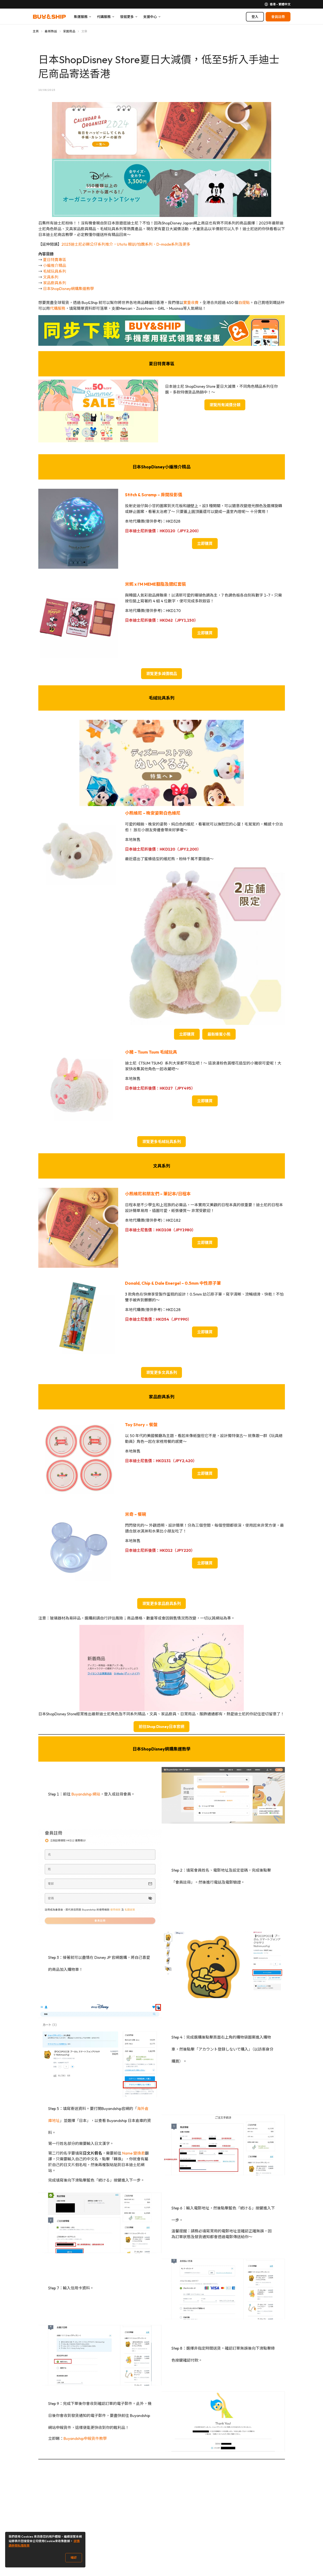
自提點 (244, 302)
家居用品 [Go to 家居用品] (69, 31)
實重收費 (191, 302)
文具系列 (50, 277)
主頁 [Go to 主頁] (36, 31)
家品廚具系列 (54, 282)
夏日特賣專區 (54, 259)
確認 (74, 2557)
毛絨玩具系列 (54, 271)
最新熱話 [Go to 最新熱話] (51, 31)
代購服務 (57, 308)
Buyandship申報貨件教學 (85, 2438)
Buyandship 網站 (85, 1794)
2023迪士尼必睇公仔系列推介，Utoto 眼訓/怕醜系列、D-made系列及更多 (125, 244)
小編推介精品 (54, 265)
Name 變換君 (133, 2153)
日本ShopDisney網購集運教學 (68, 288)
